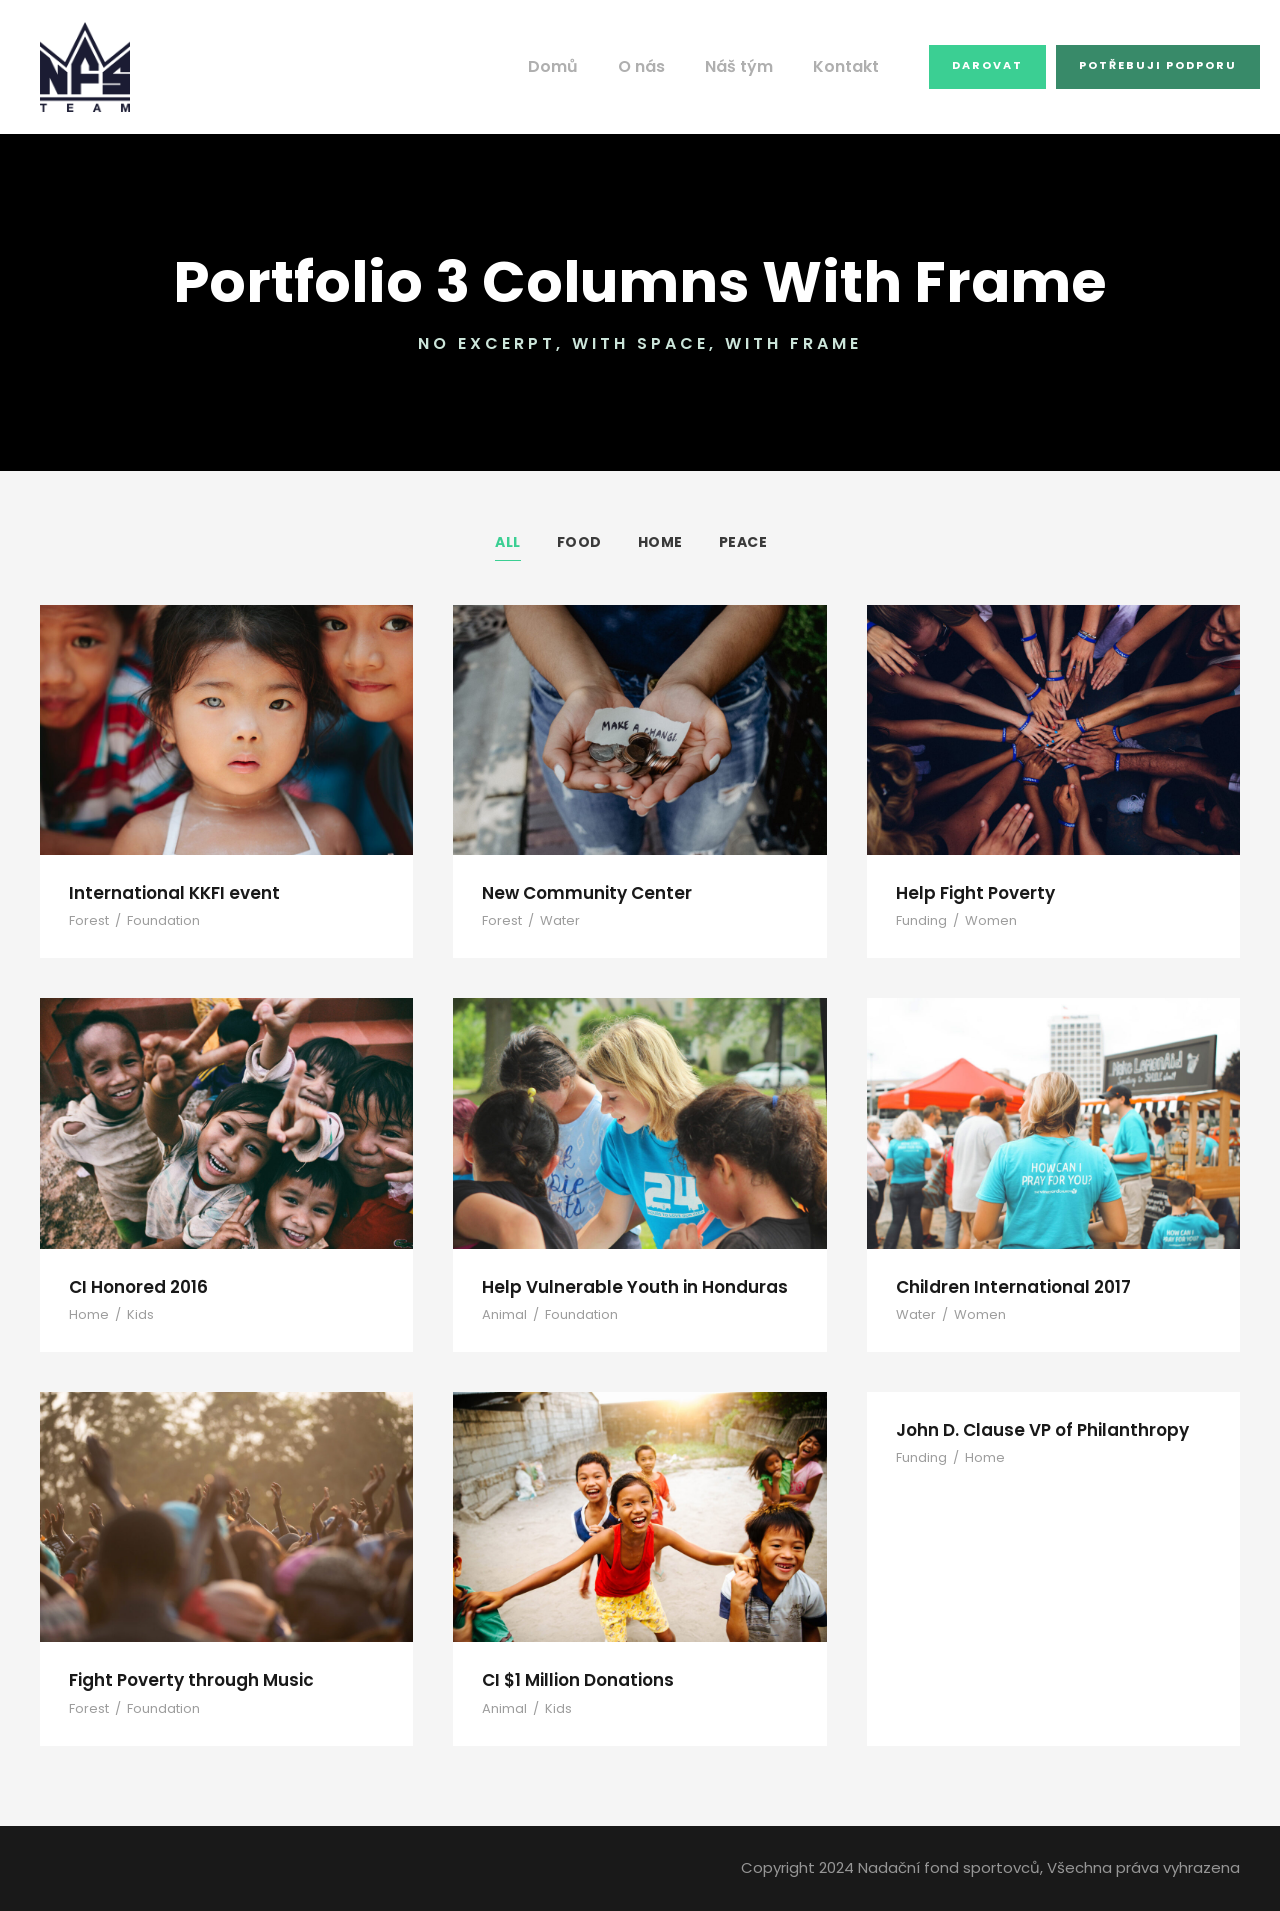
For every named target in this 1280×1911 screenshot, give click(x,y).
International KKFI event (167, 892)
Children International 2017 (1005, 1286)
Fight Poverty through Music (184, 1679)
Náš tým (755, 66)
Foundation (155, 920)
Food (580, 542)
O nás (661, 66)
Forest (87, 920)
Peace (742, 542)
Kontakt (856, 66)
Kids (133, 1314)
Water (553, 920)
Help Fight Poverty (971, 892)
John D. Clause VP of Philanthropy (1035, 1429)
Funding (919, 920)
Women (982, 920)
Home (659, 542)
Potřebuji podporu (1159, 65)
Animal (502, 1314)
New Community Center (578, 892)
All (508, 542)
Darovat (992, 65)
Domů (576, 66)
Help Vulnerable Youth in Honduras (623, 1286)
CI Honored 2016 (136, 1286)
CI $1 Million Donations (575, 1679)
